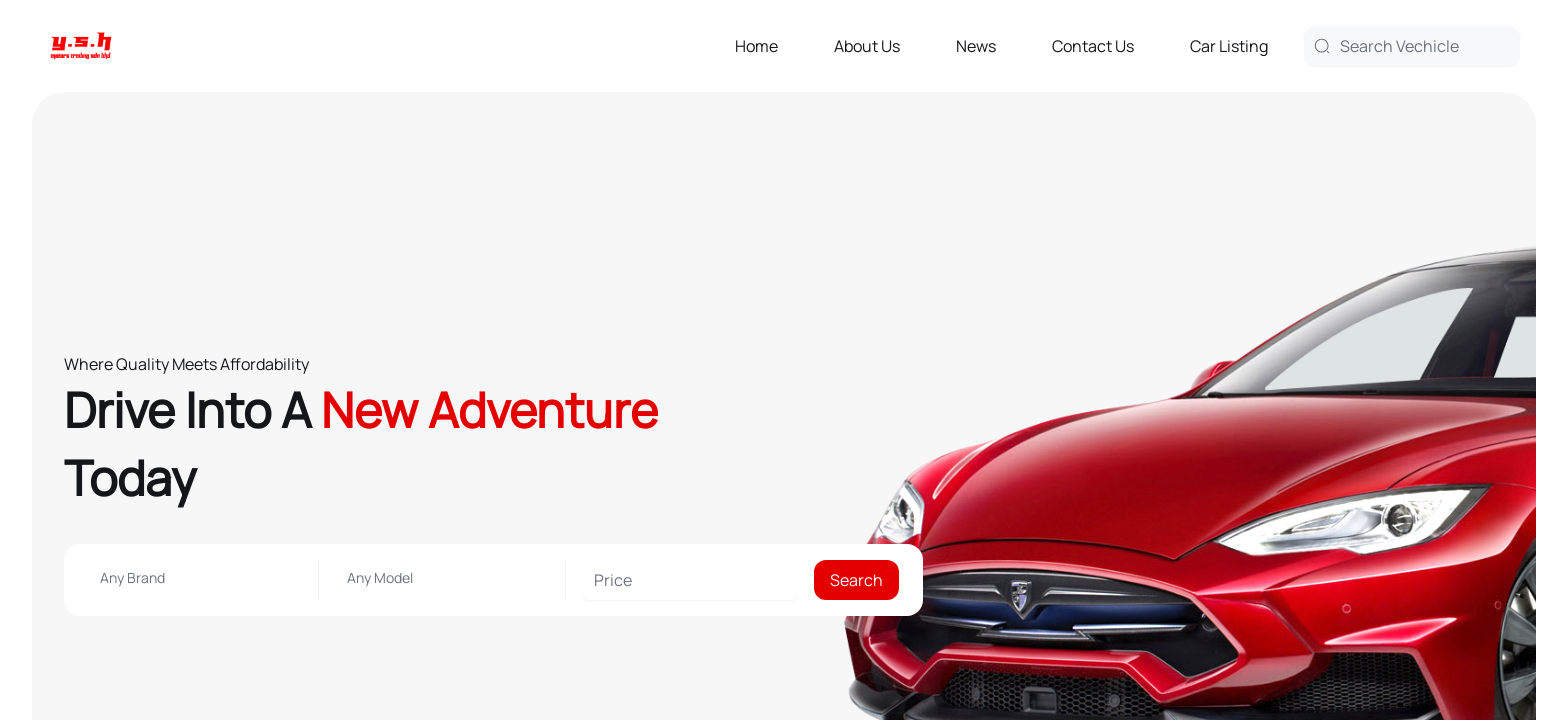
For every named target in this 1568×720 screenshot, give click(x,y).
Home (756, 46)
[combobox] (195, 578)
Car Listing (1229, 46)
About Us (867, 46)
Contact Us (1093, 46)
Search (856, 580)
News (976, 46)
